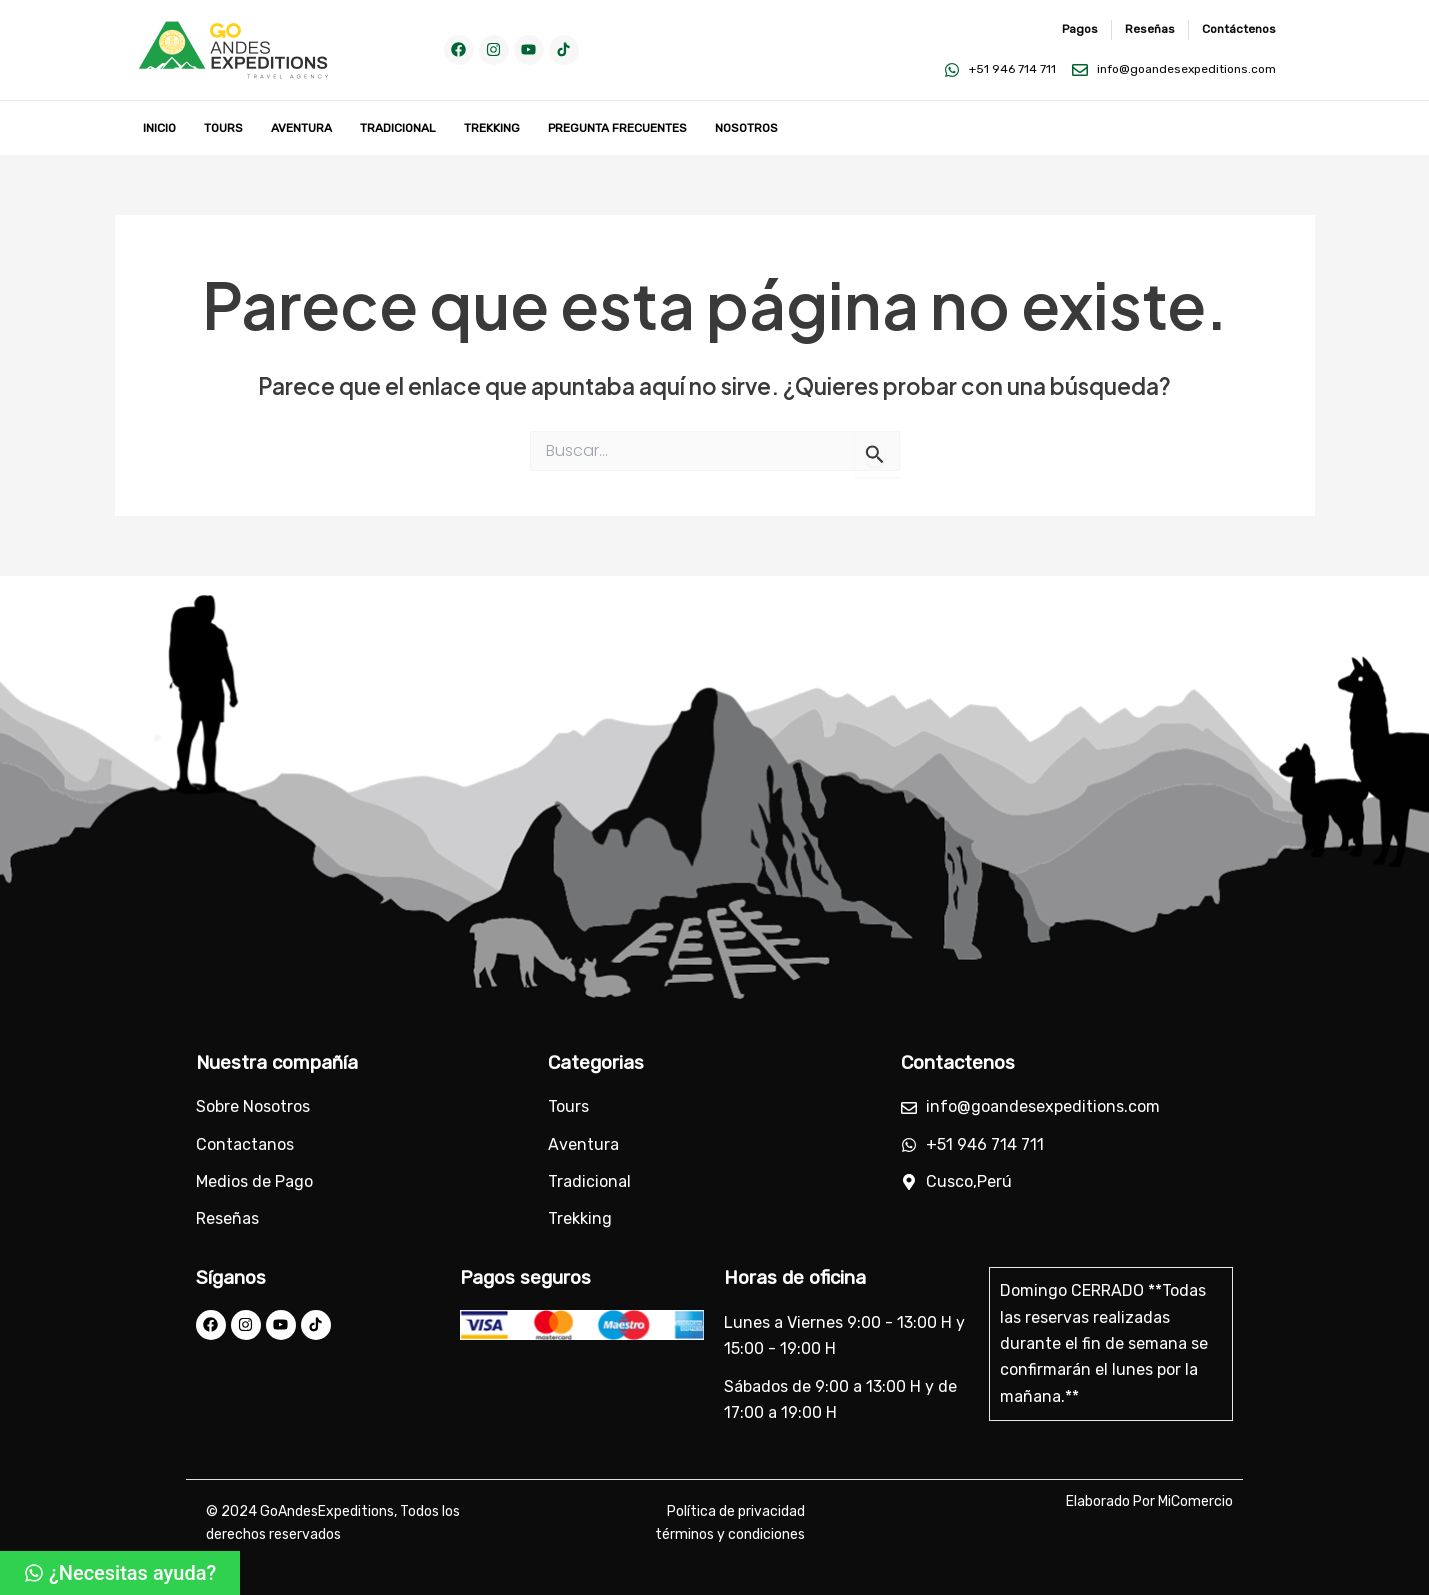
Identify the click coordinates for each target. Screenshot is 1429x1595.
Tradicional (398, 128)
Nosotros (746, 128)
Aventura (301, 128)
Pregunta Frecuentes (617, 128)
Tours (223, 128)
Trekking (492, 128)
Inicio (159, 128)
